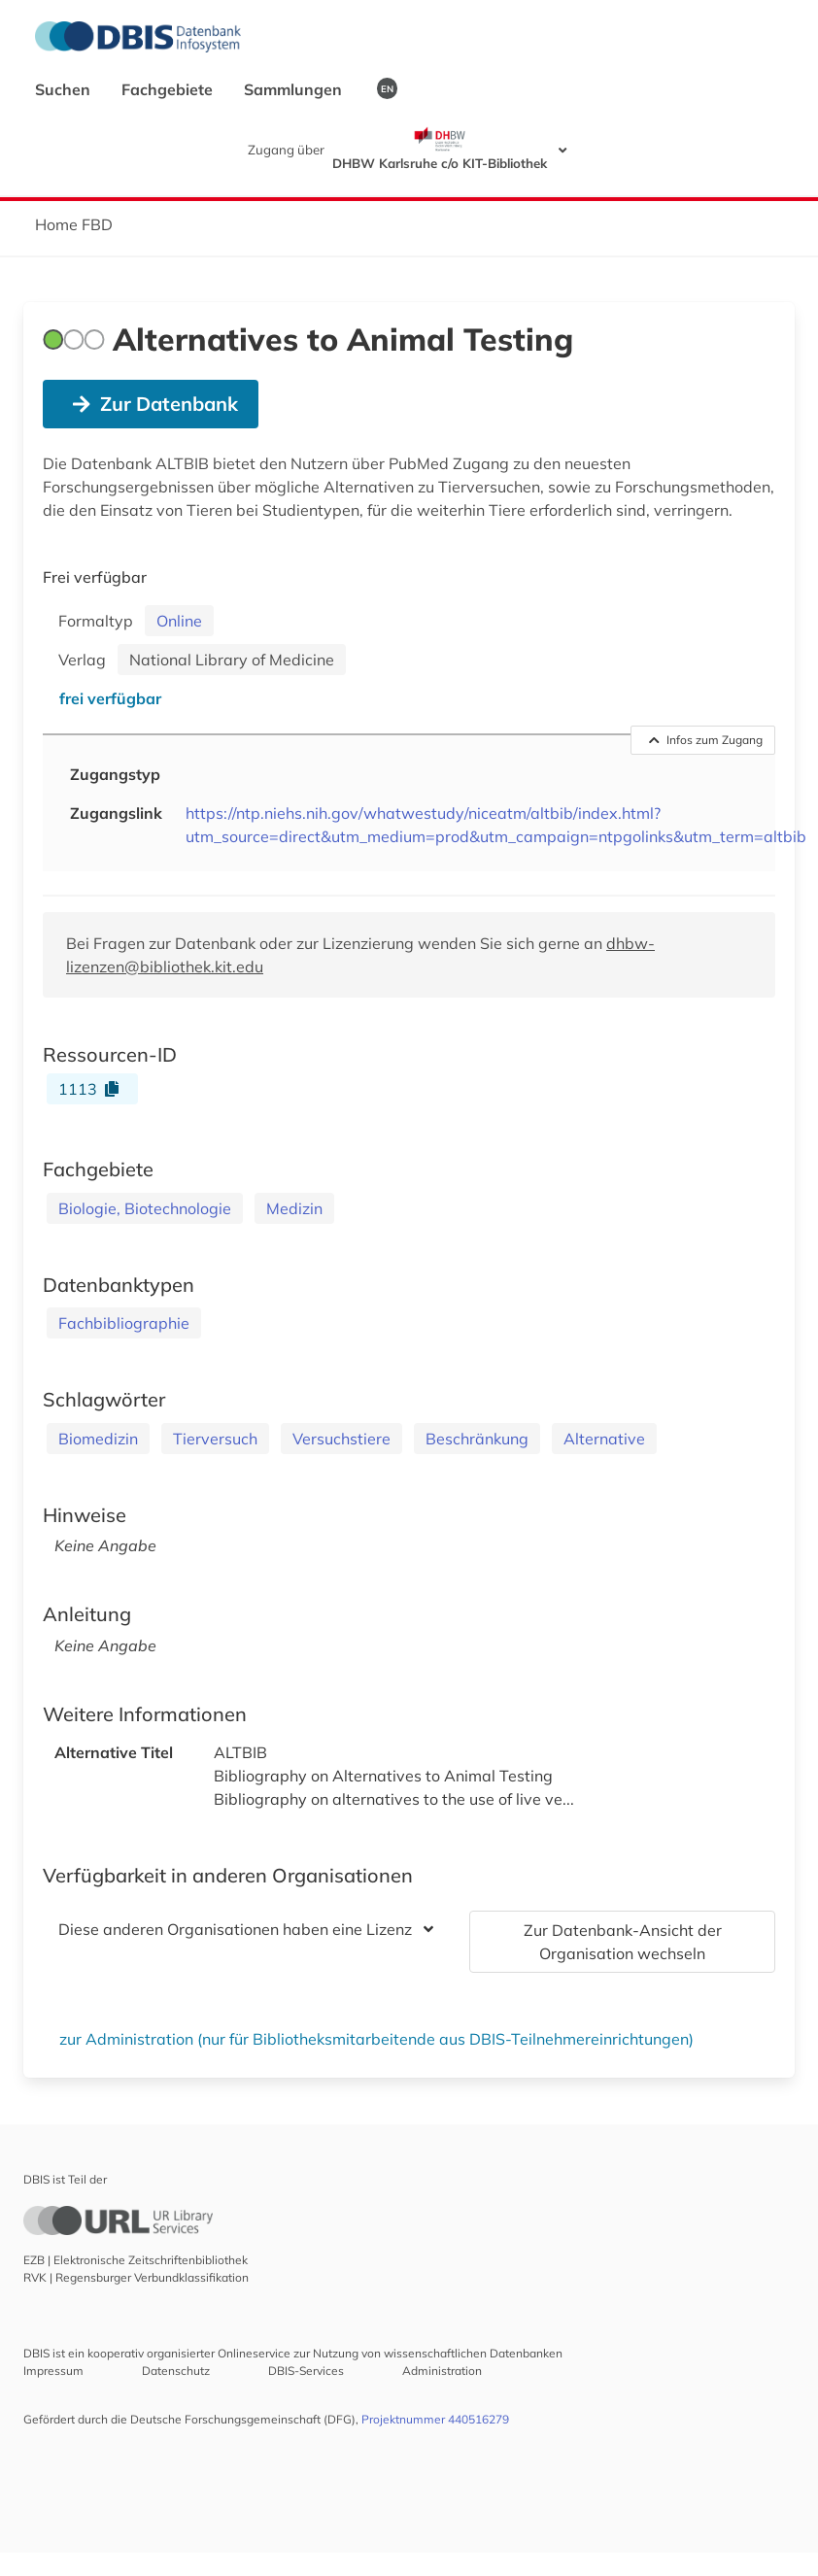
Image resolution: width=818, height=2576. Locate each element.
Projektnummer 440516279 (435, 2419)
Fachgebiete (169, 89)
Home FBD (74, 224)
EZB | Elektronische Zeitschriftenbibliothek (135, 2260)
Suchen (64, 89)
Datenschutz (176, 2370)
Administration (442, 2370)
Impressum (53, 2370)
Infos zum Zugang (706, 739)
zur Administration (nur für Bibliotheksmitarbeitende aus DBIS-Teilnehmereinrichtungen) (376, 2039)
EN (387, 88)
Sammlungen (295, 89)
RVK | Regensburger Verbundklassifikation (136, 2277)
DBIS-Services (306, 2370)
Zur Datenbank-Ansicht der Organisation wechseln (623, 1941)
